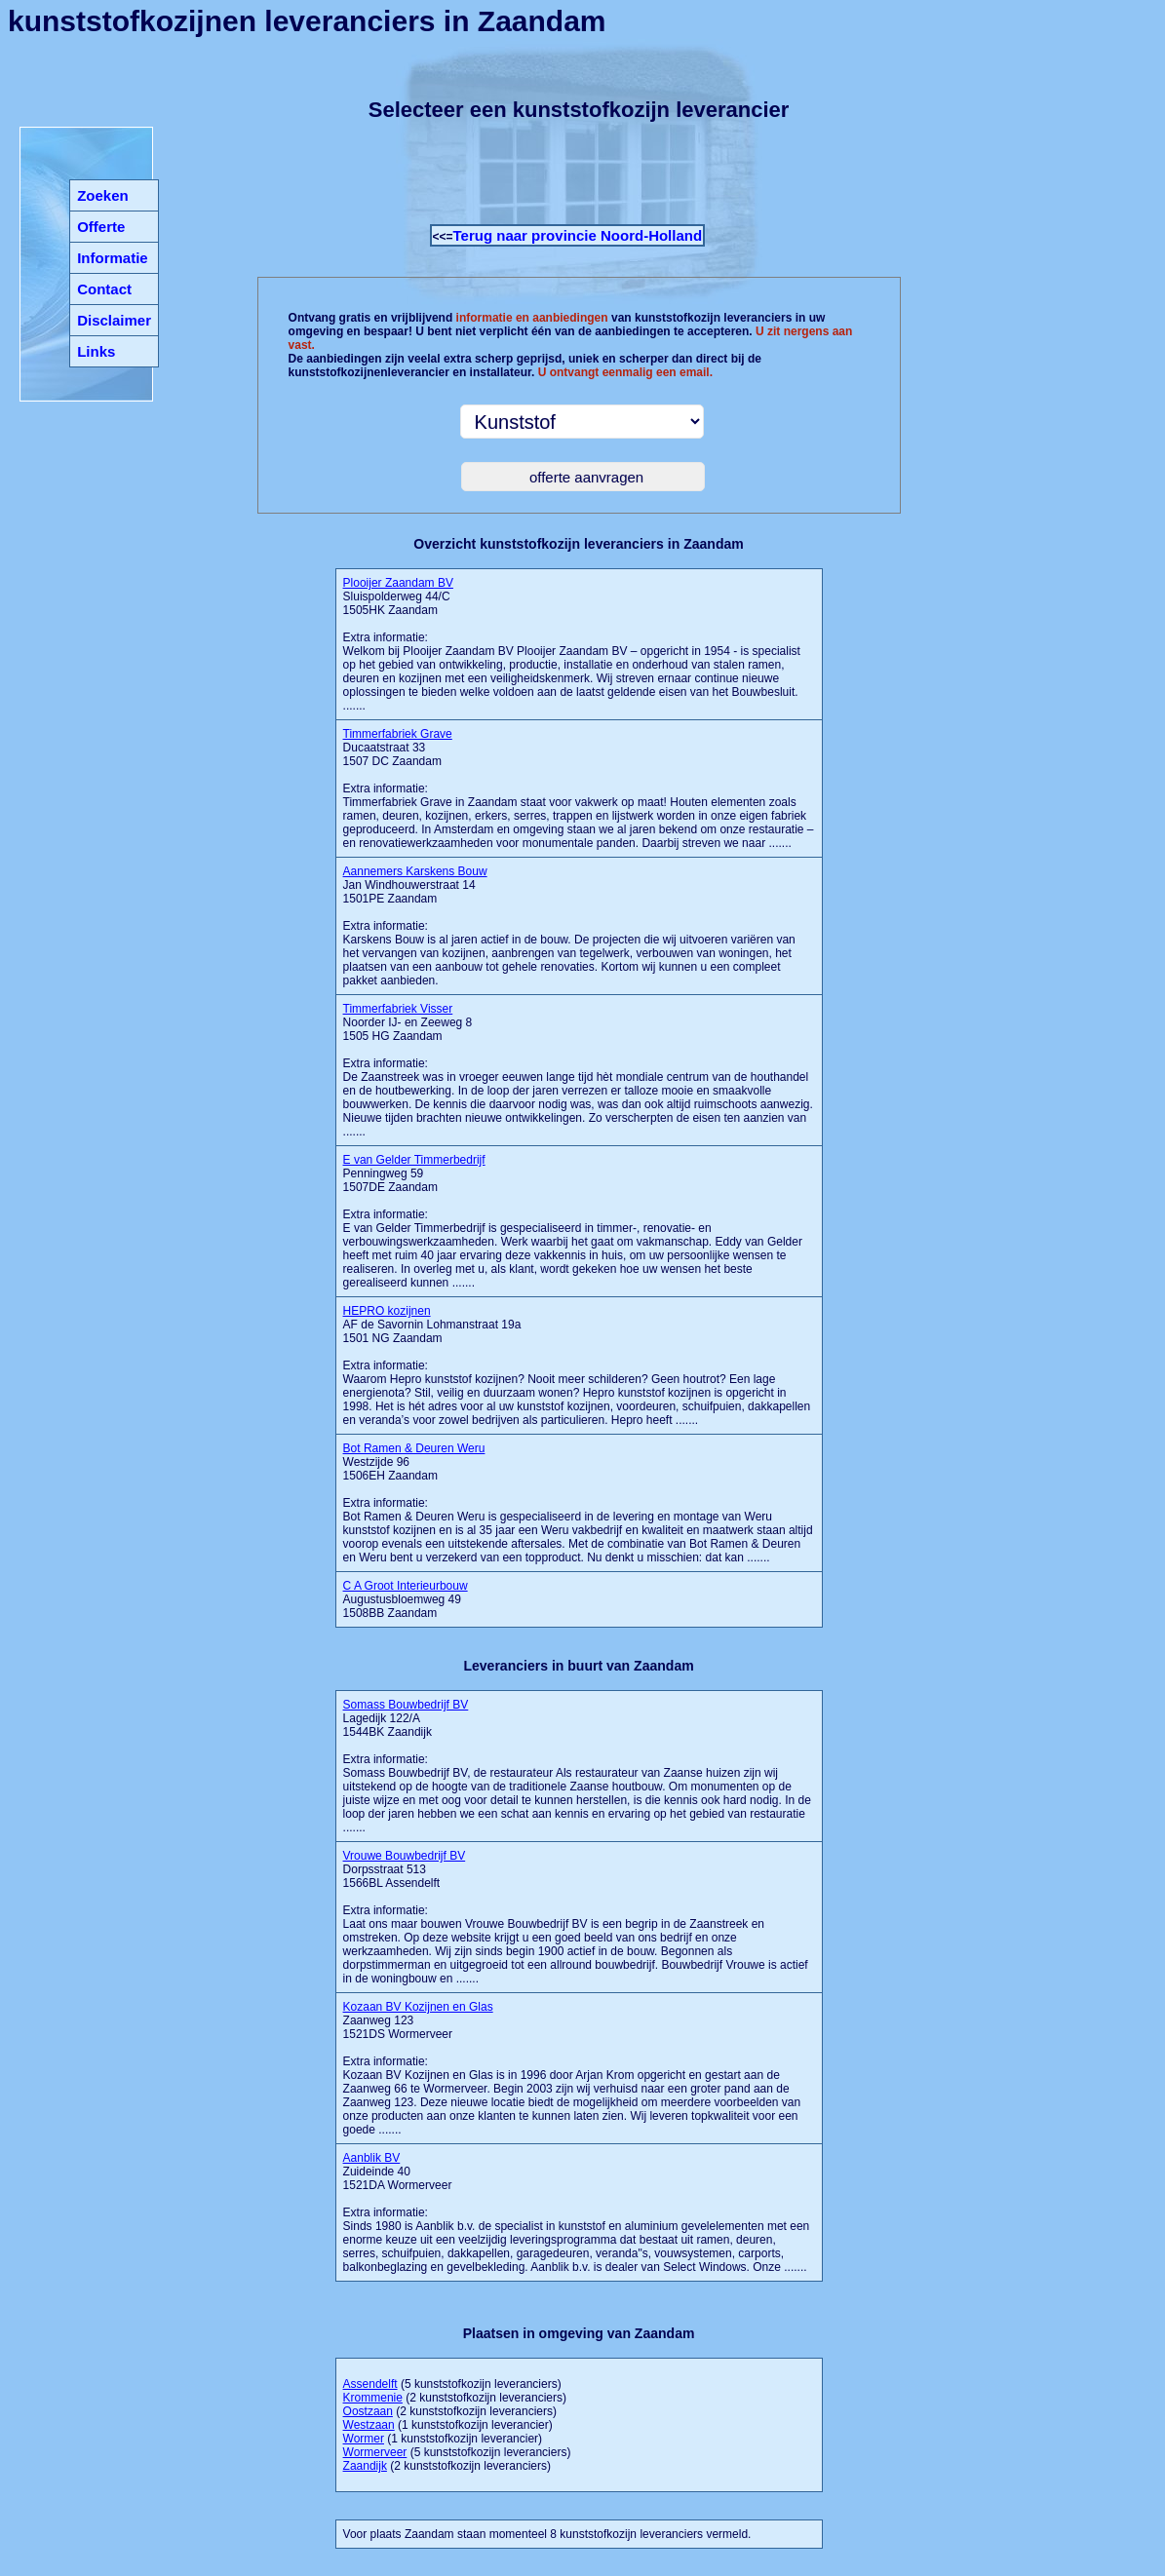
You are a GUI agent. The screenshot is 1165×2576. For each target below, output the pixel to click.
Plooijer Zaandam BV (398, 583)
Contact (104, 289)
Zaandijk (365, 2466)
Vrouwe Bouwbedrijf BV (404, 1856)
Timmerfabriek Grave (397, 734)
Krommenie (373, 2397)
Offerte (101, 226)
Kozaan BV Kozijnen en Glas (418, 2007)
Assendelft (370, 2384)
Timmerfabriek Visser (398, 1009)
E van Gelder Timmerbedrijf (414, 1160)
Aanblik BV (372, 2158)
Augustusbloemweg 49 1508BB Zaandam (405, 1599)
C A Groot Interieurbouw (405, 1586)
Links (96, 351)
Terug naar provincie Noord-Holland (578, 235)
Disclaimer (114, 320)
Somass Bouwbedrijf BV (406, 1704)
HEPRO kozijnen (387, 1311)
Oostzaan (368, 2411)
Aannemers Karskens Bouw (415, 871)
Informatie (112, 258)
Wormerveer (375, 2452)
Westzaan (369, 2425)
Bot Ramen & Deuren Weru (414, 1448)
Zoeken (103, 195)
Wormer (363, 2438)
